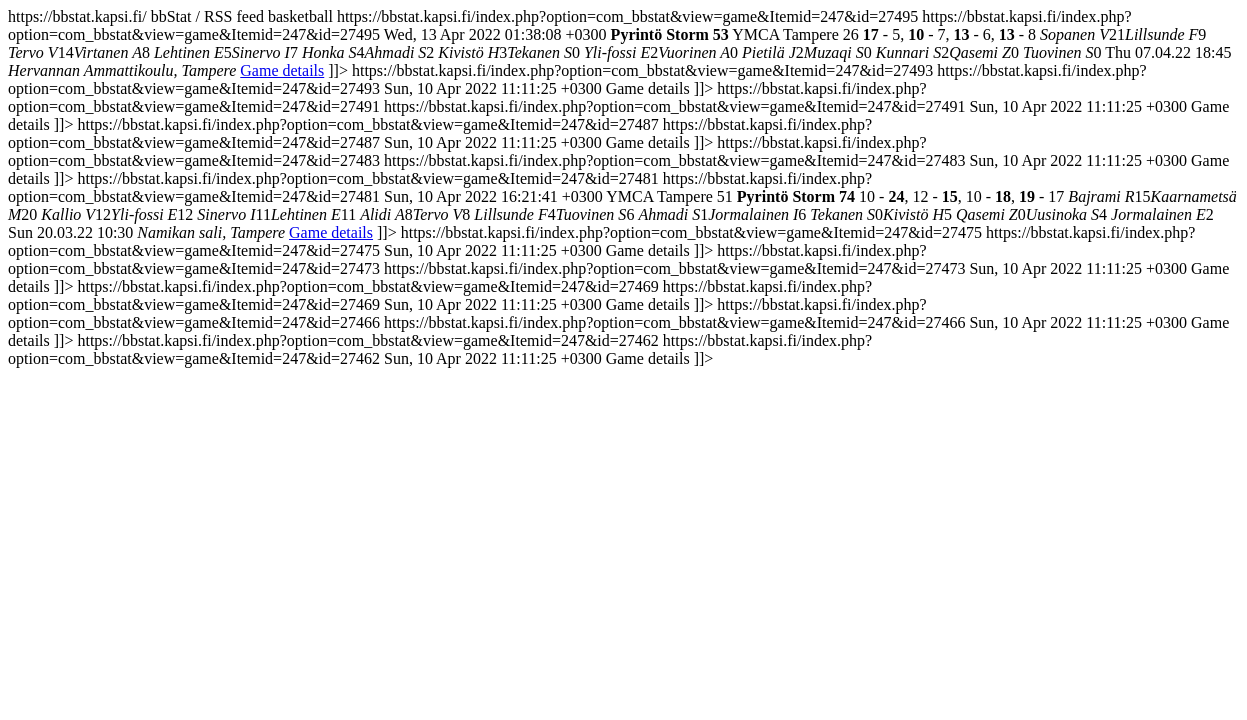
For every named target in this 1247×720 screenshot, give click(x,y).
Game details (282, 70)
